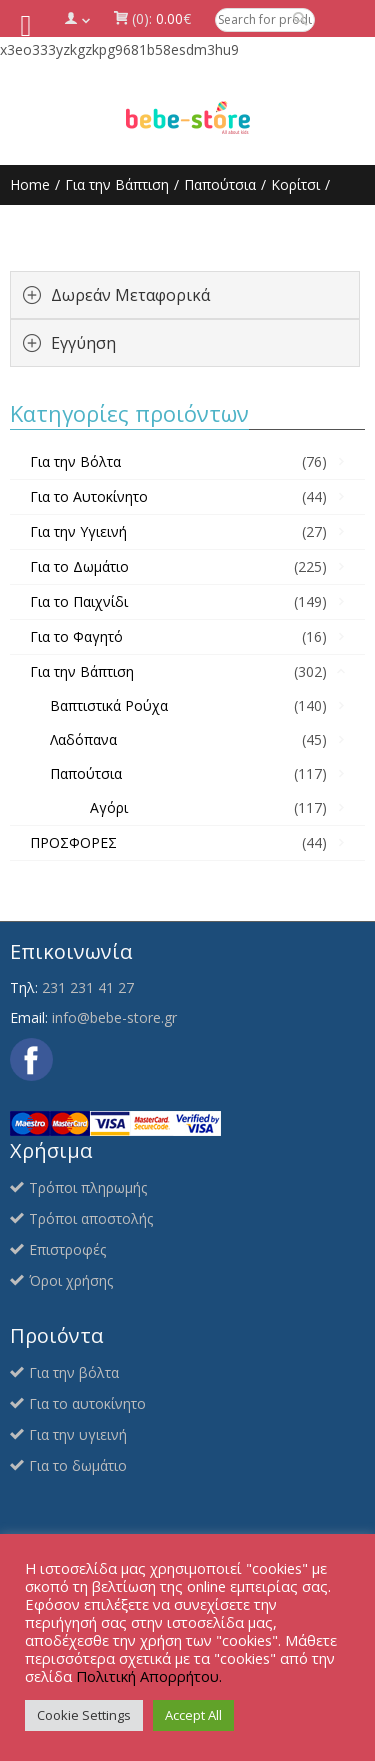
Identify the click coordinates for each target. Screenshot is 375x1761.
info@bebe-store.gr (114, 1017)
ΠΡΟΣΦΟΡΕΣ (73, 842)
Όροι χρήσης (71, 1280)
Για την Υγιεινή (78, 531)
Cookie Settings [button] (84, 1715)
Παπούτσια (220, 184)
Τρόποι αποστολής (91, 1218)
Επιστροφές (67, 1249)
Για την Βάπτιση (117, 184)
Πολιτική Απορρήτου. (149, 1676)
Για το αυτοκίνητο (87, 1403)
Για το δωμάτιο (78, 1465)
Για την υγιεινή (78, 1434)
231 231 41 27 (88, 987)
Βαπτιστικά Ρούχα (109, 705)
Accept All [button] (193, 1715)
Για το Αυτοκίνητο (89, 496)
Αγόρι (109, 807)
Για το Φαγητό (76, 636)
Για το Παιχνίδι (79, 601)
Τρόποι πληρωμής (88, 1187)
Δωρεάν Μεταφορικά (130, 295)
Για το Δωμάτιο (79, 566)
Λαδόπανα (83, 739)
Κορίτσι (295, 184)
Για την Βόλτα (75, 461)
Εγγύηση (83, 343)
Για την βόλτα (74, 1372)
